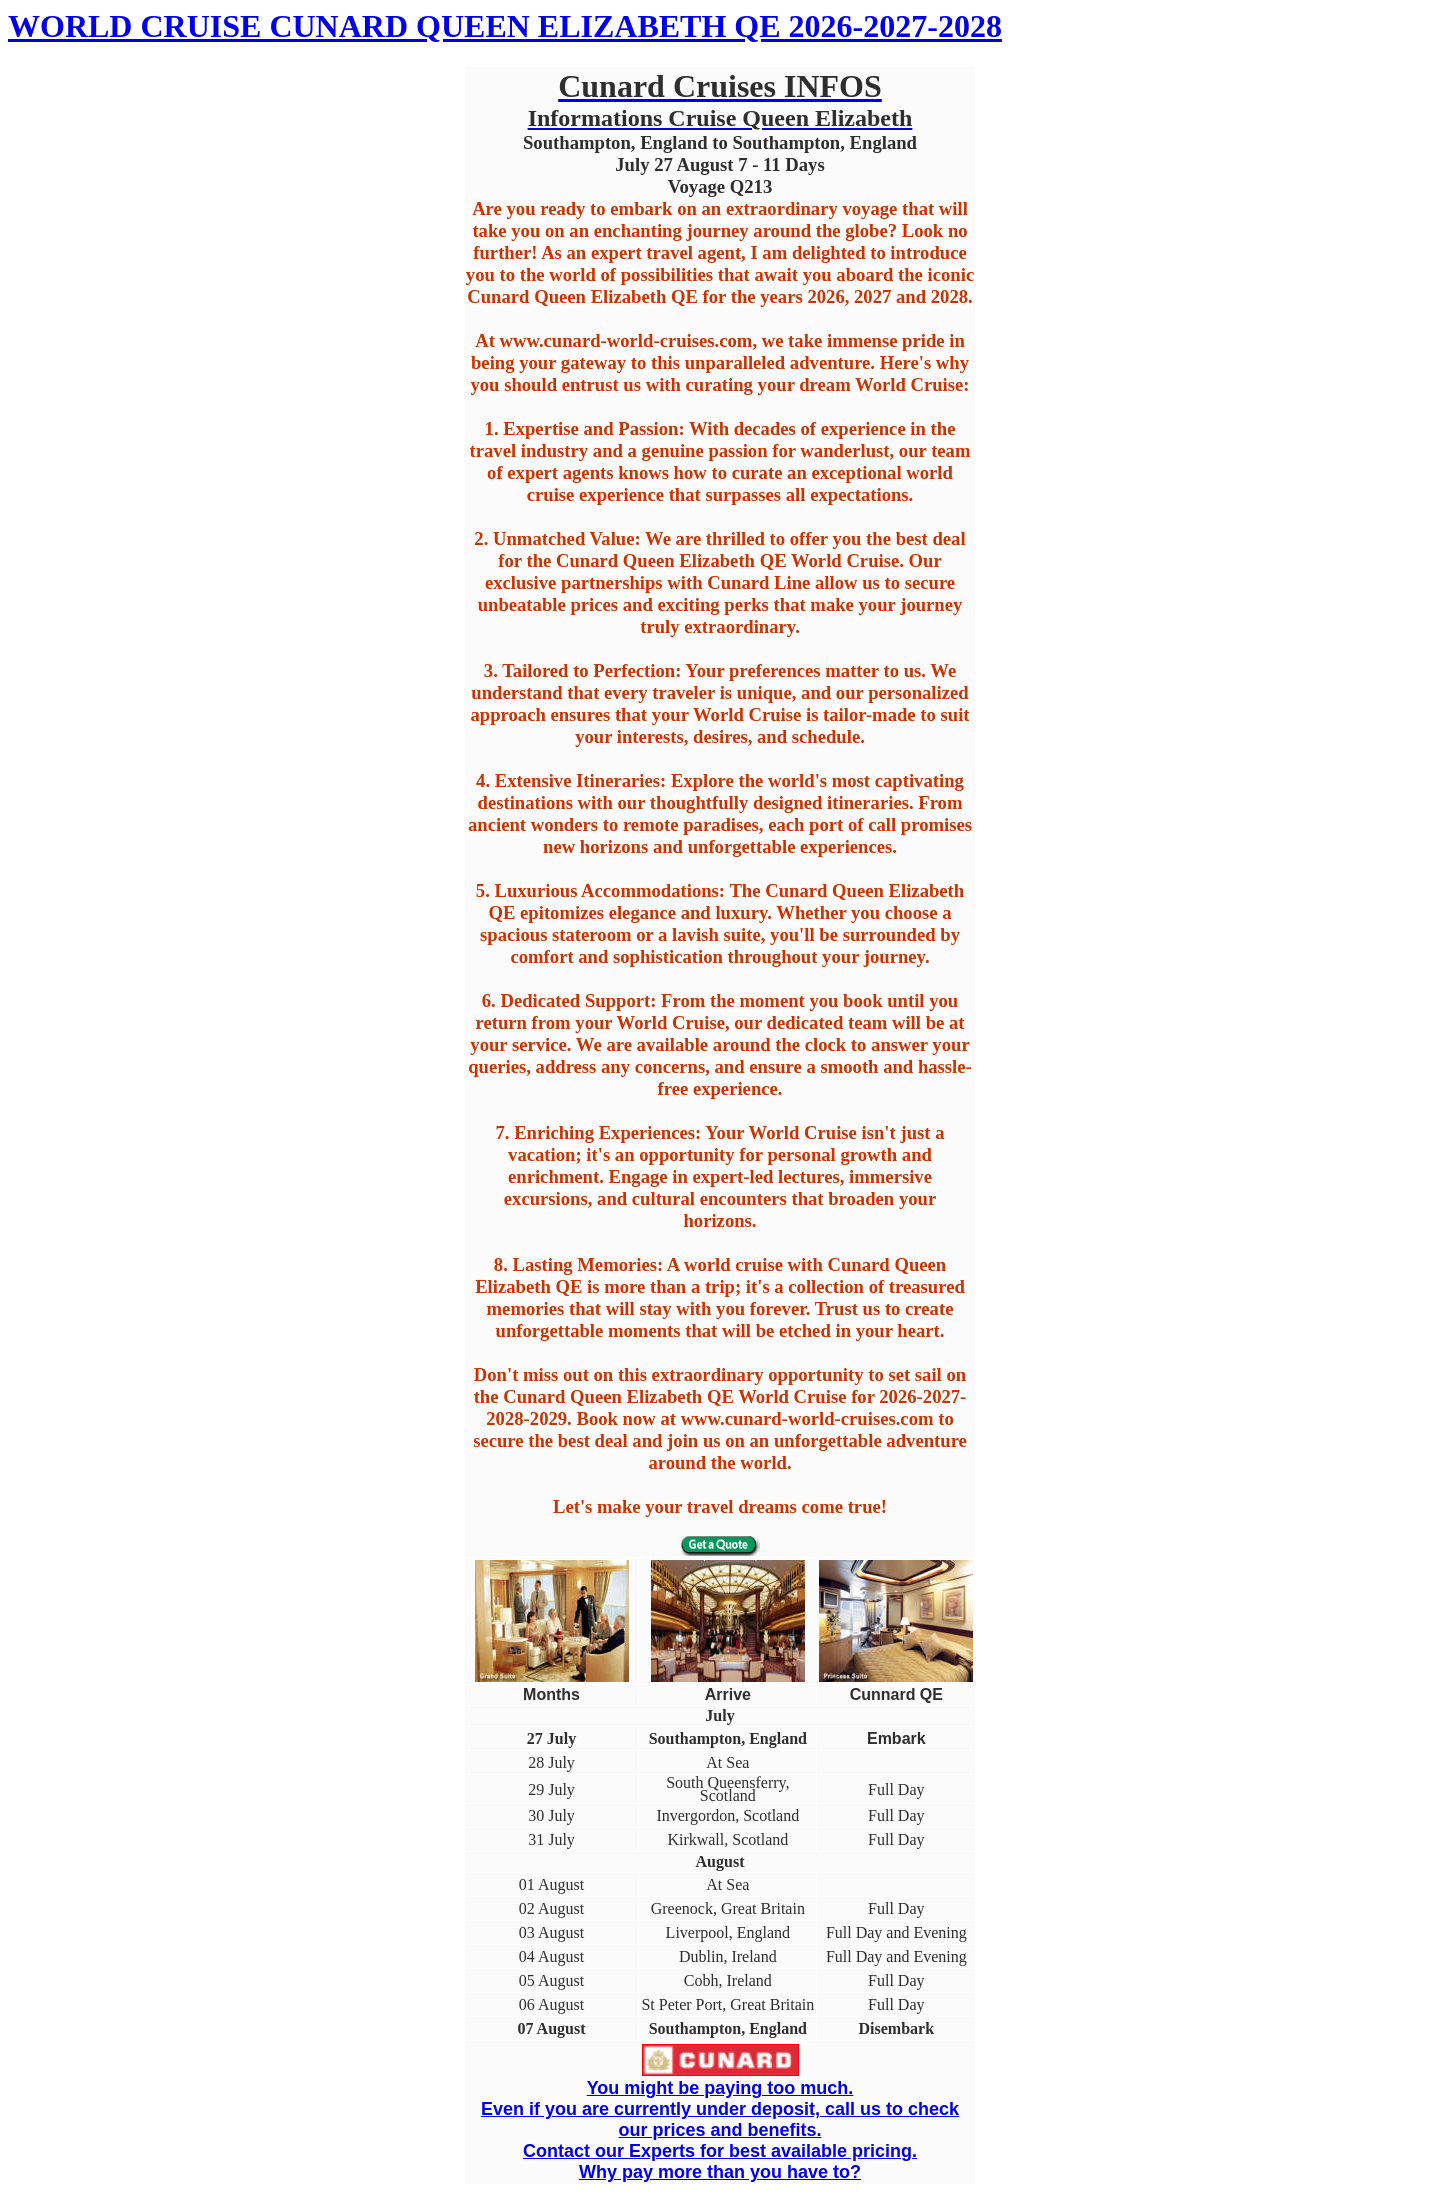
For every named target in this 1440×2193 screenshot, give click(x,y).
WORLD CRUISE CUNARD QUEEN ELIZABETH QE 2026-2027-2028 (505, 26)
